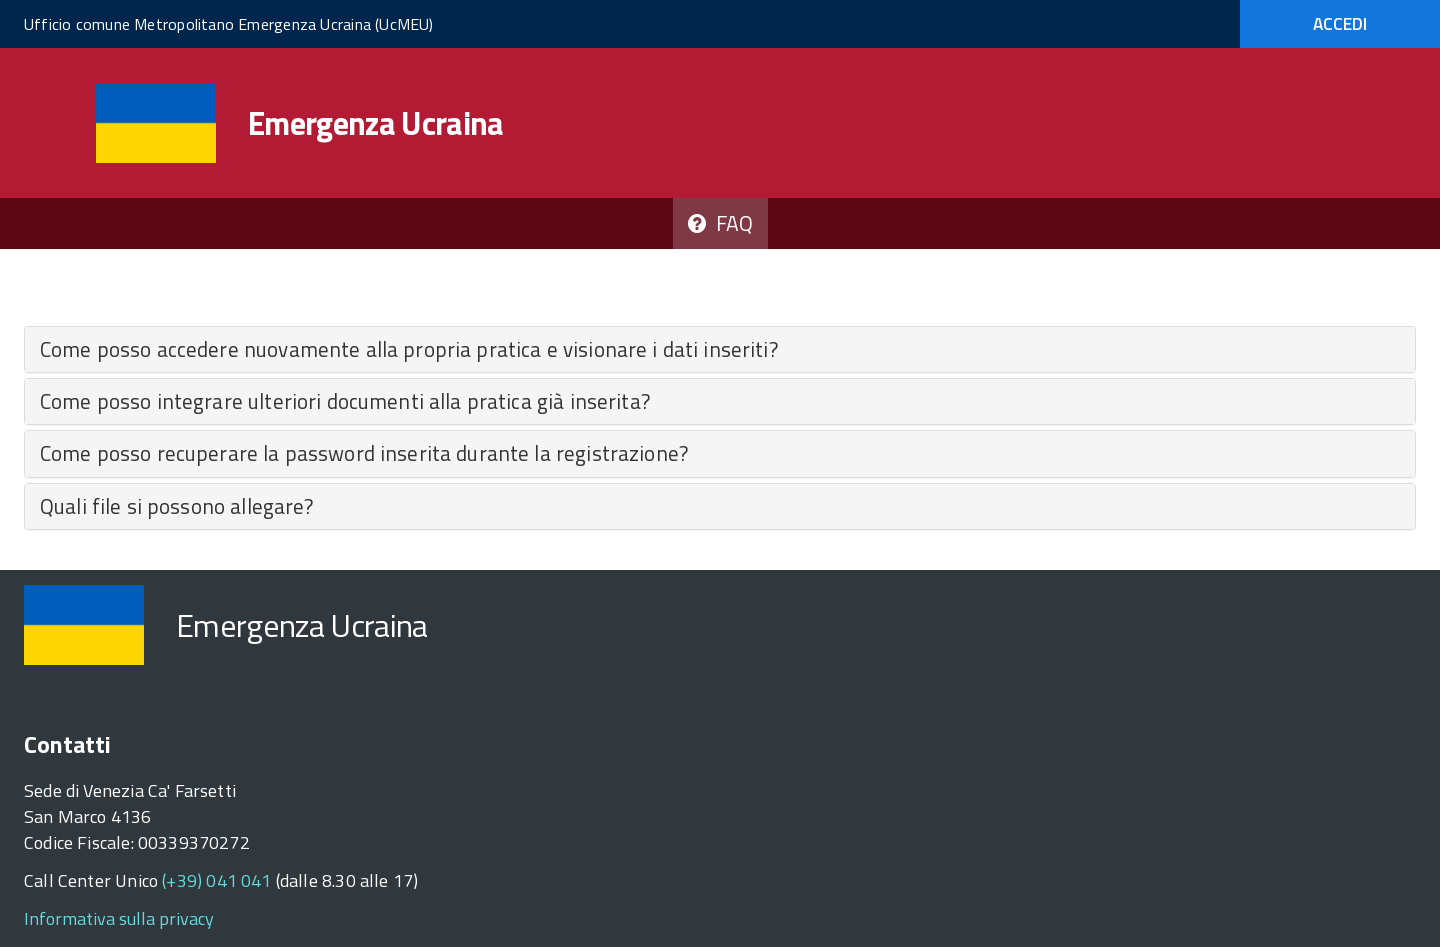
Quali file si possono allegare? (177, 506)
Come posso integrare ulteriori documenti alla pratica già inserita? (345, 401)
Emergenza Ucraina (376, 123)
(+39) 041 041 (216, 880)
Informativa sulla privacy (119, 918)
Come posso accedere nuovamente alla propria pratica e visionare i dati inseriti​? (409, 349)
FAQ (720, 223)
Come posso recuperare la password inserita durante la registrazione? (364, 453)
